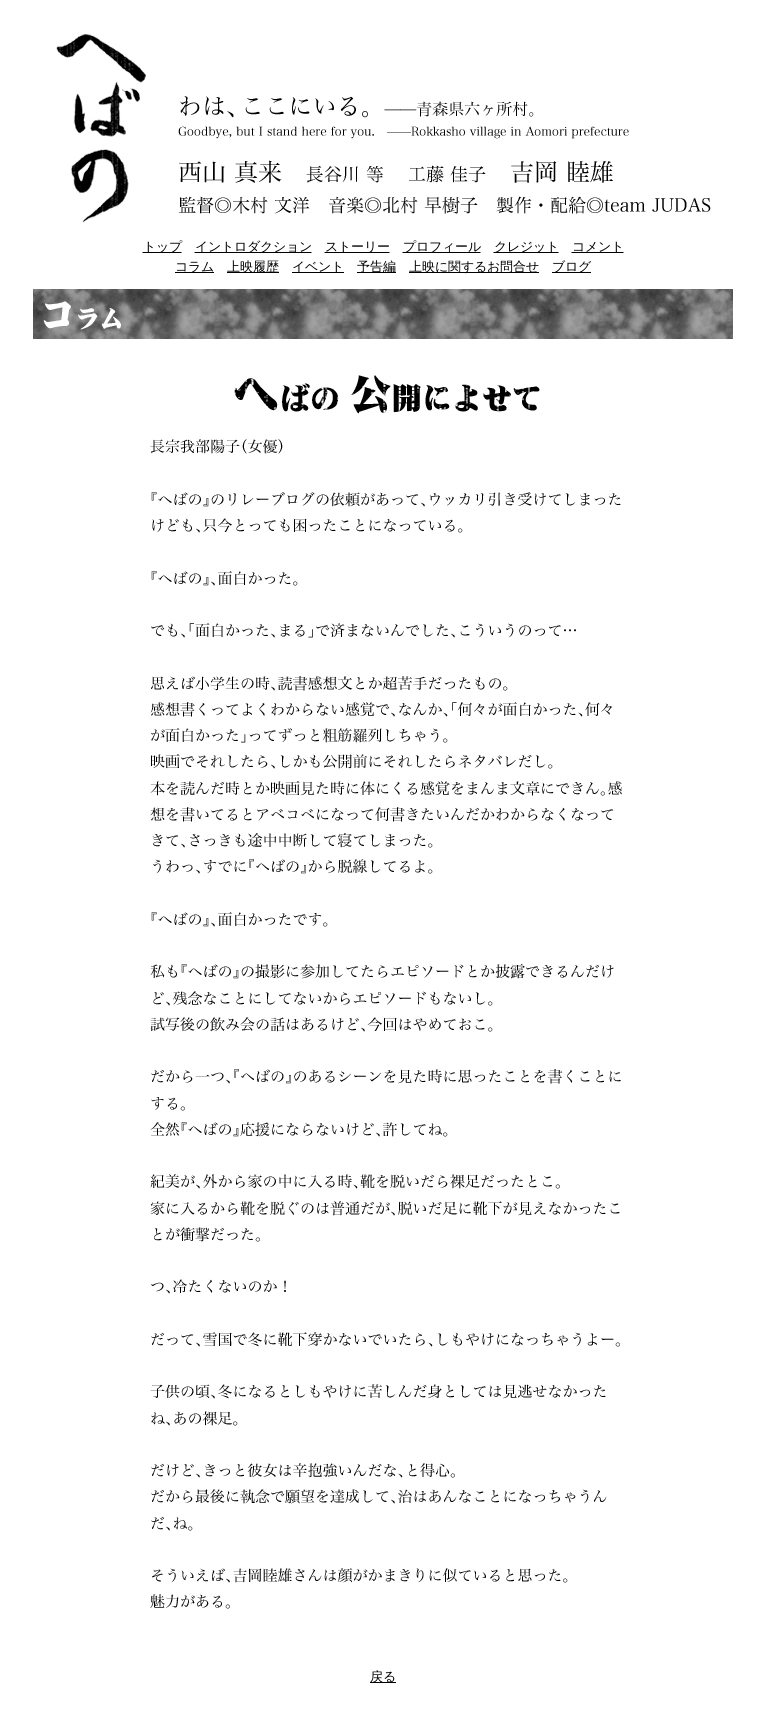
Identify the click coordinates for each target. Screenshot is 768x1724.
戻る (383, 1676)
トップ (162, 246)
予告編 (376, 266)
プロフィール (442, 246)
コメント (598, 246)
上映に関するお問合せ (474, 266)
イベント (318, 266)
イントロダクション (253, 246)
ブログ (571, 266)
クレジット (526, 246)
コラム (194, 266)
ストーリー (357, 246)
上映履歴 (253, 266)
